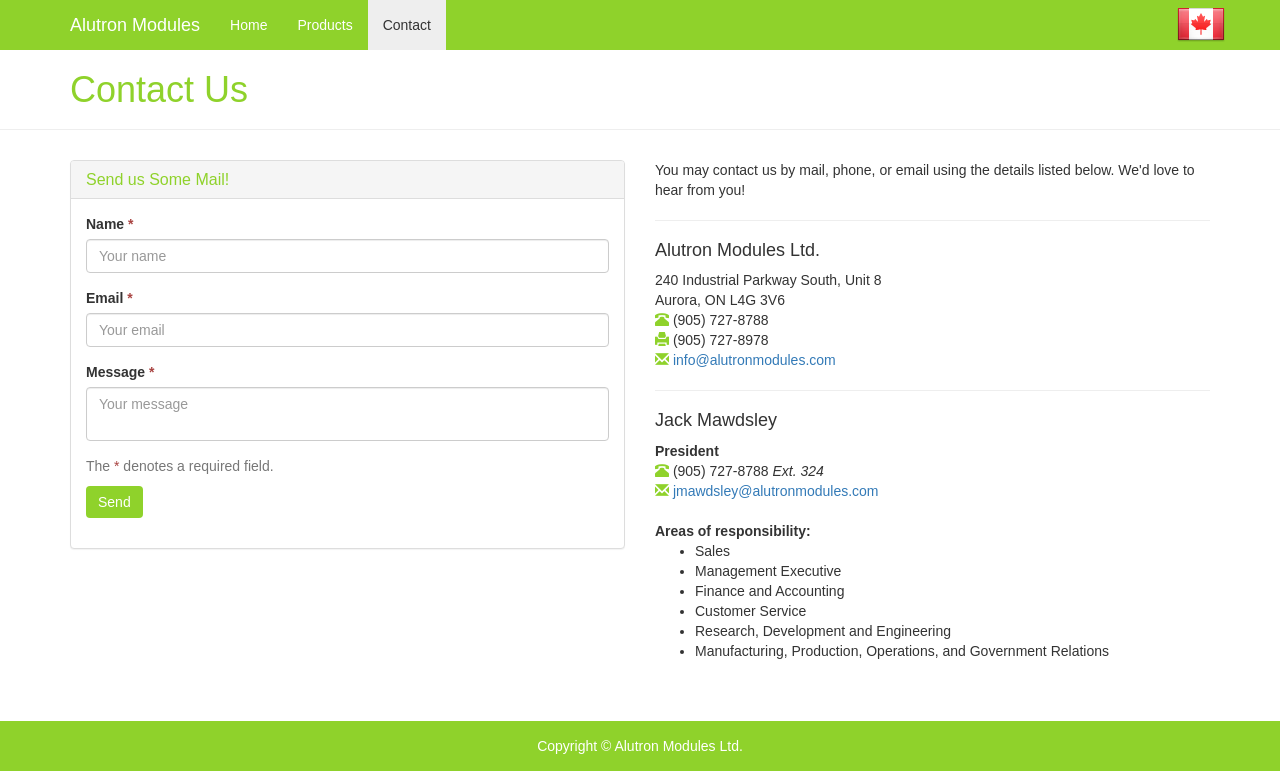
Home (248, 25)
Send (114, 502)
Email (109, 298)
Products (324, 25)
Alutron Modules (135, 25)
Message (120, 372)
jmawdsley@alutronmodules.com (774, 491)
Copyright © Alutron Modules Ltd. (640, 746)
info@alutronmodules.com (752, 360)
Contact (407, 25)
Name (109, 224)
